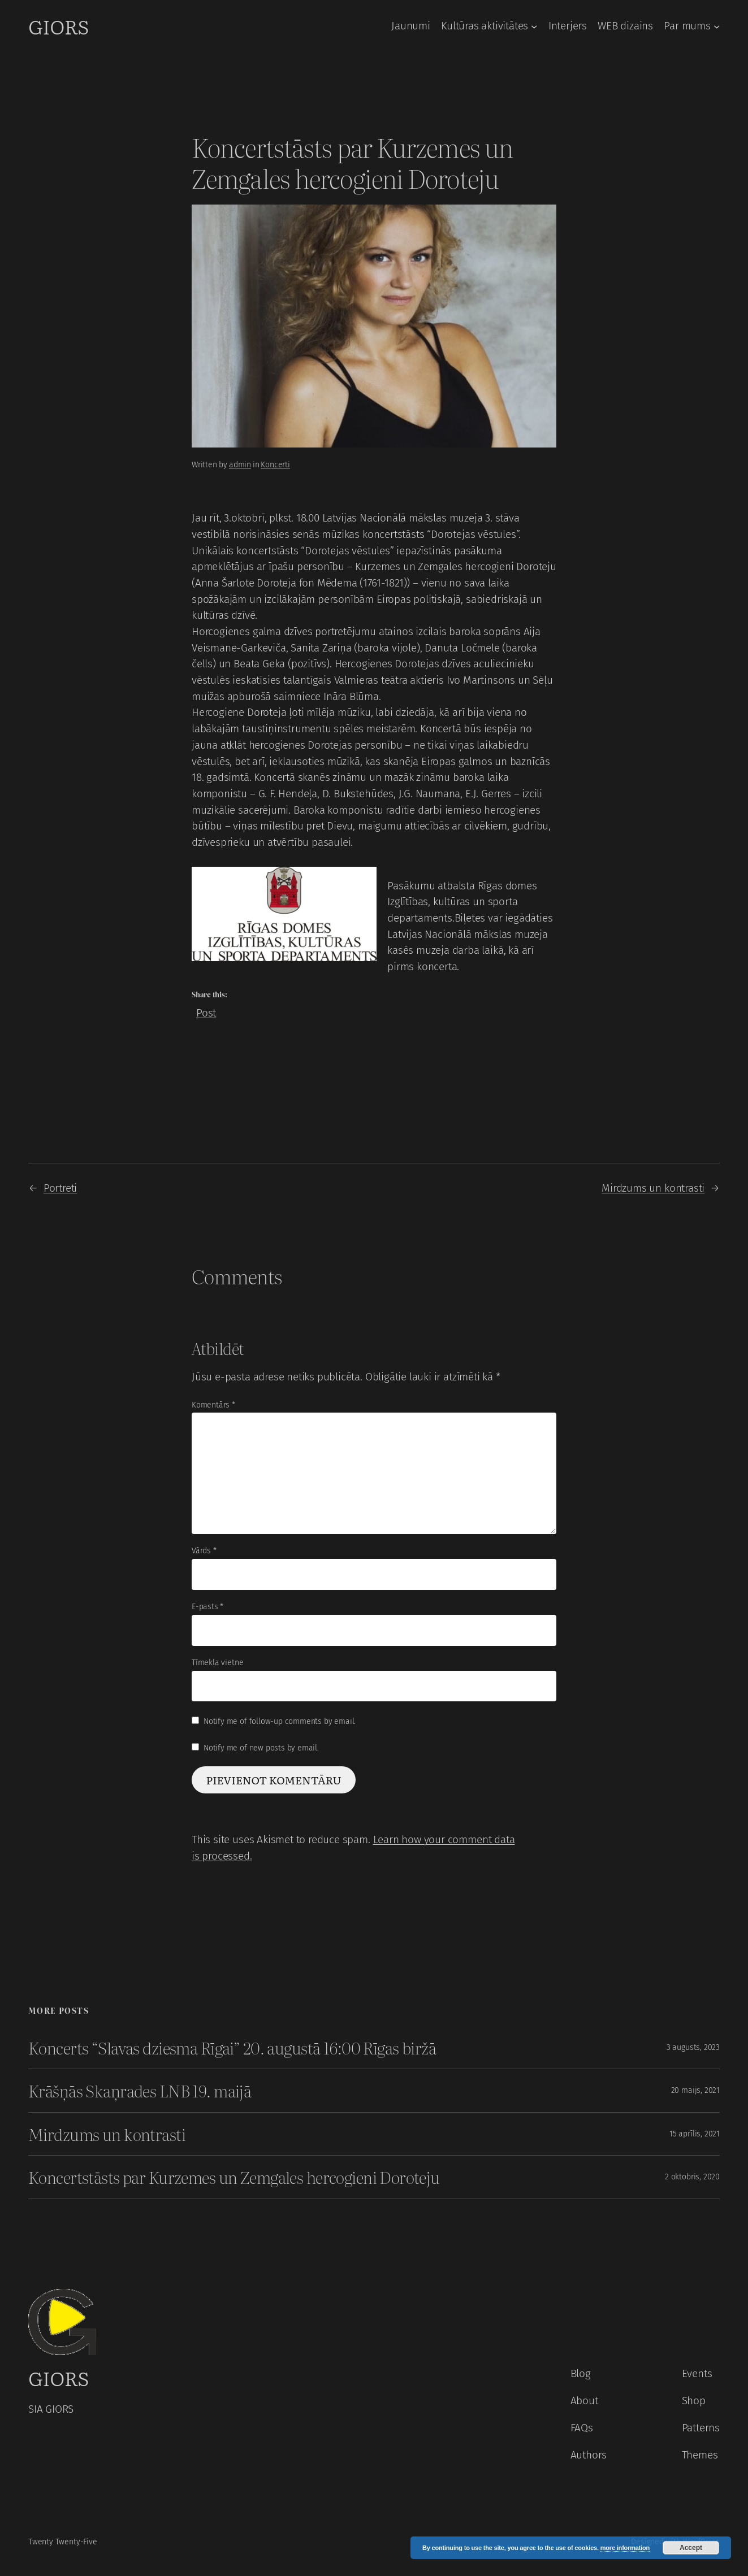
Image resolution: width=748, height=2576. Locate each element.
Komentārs (213, 1405)
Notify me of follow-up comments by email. (280, 1721)
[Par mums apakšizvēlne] (717, 26)
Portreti (60, 1187)
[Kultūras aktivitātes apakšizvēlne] (534, 26)
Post (206, 1010)
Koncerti (275, 465)
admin (240, 465)
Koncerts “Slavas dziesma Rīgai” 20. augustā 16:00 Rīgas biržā (232, 2048)
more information (625, 2547)
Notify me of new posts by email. (261, 1748)
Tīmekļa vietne (217, 1662)
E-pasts (207, 1606)
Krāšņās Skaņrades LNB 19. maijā (139, 2090)
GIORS (58, 26)
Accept (691, 2548)
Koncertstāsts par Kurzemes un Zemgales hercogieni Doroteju (234, 2177)
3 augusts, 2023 (693, 2047)
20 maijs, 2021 (695, 2090)
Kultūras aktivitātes (484, 25)
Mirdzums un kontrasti (653, 1187)
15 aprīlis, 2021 (694, 2134)
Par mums (687, 25)
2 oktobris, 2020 (692, 2177)
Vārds (204, 1551)
